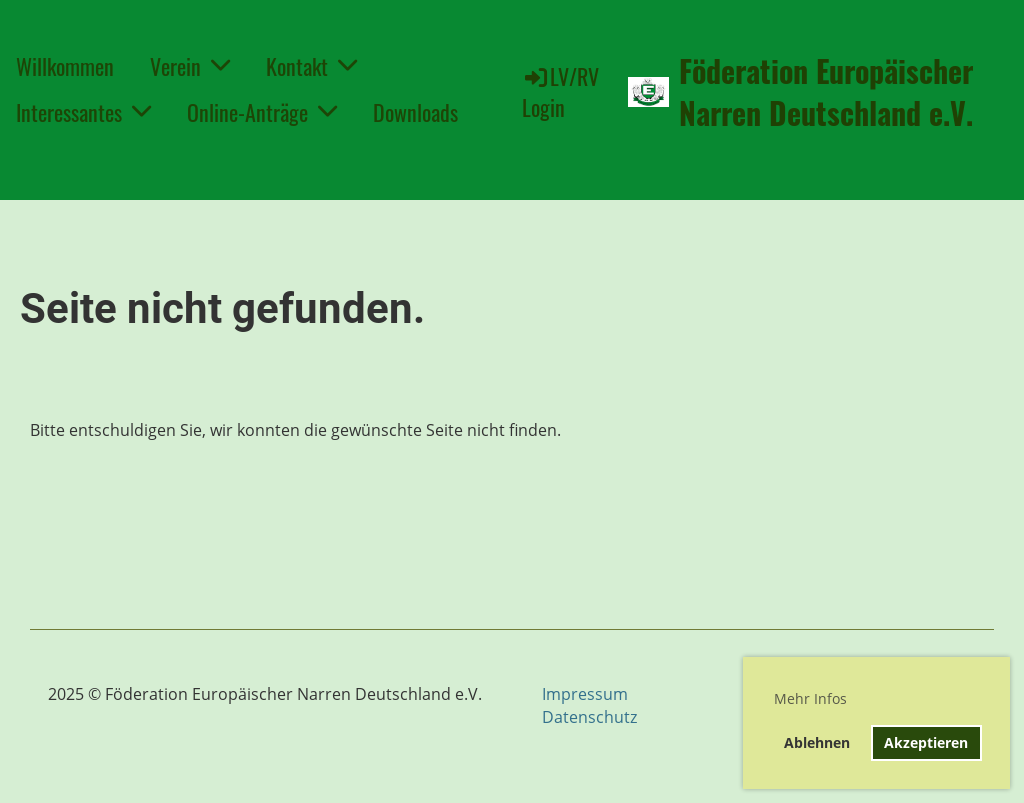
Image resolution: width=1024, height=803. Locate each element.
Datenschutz (589, 717)
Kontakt (311, 66)
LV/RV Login (560, 91)
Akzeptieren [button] (926, 742)
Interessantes (83, 112)
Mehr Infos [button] (810, 698)
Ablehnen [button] (817, 742)
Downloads (415, 112)
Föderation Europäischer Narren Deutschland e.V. (826, 92)
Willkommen (65, 66)
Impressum (585, 694)
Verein (190, 66)
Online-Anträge (262, 112)
